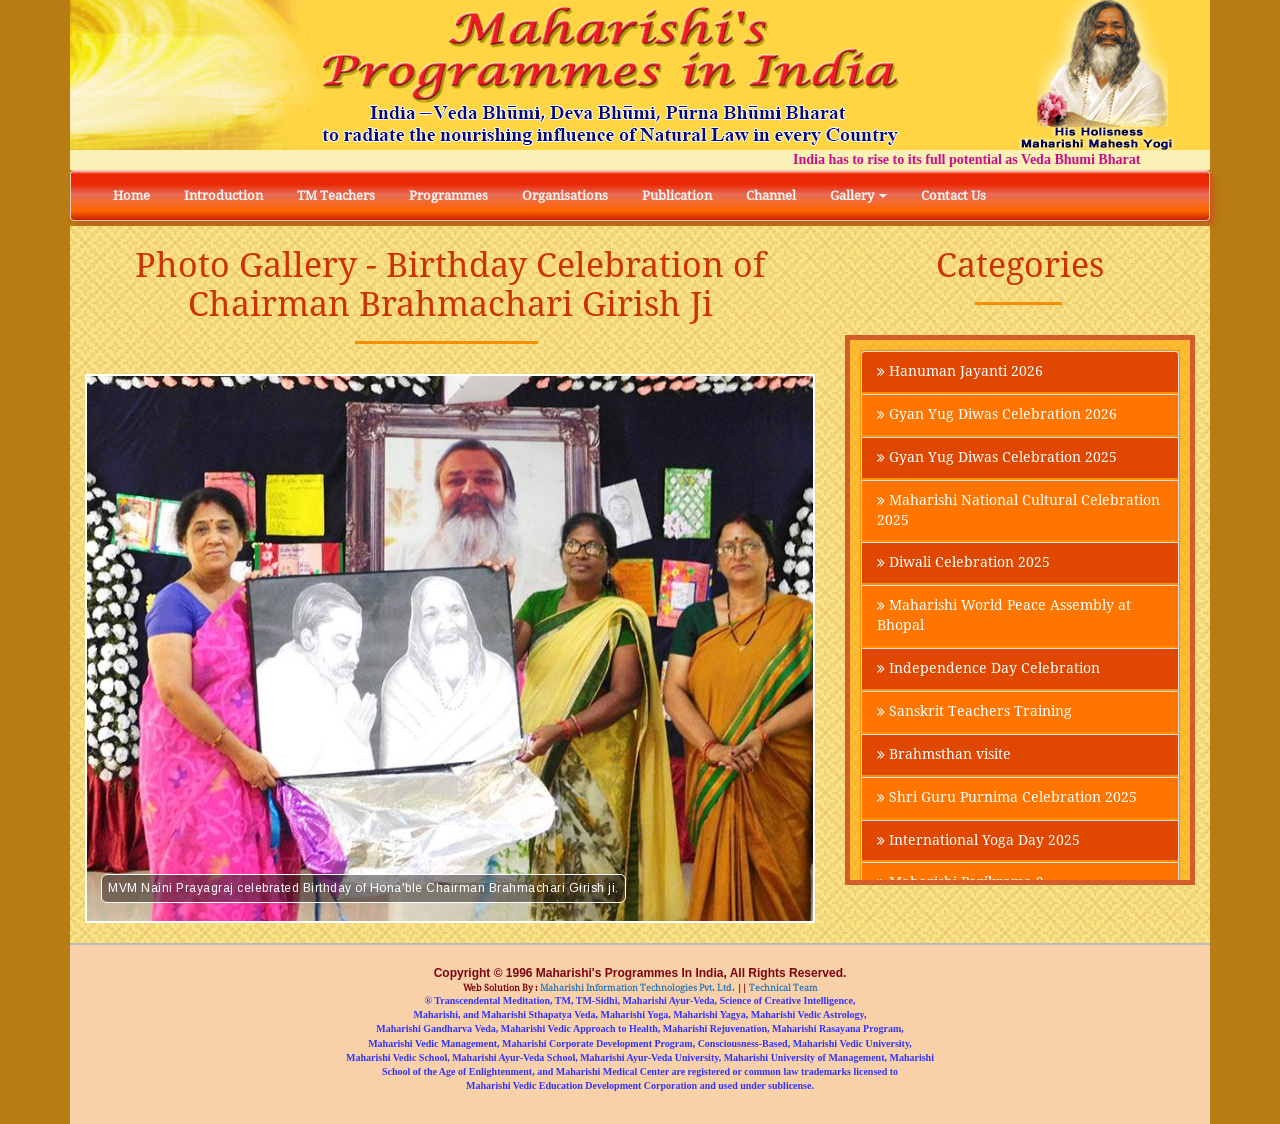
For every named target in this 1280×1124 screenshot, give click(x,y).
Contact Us (953, 195)
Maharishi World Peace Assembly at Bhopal (1004, 617)
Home (131, 195)
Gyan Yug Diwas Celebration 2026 (997, 415)
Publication (677, 195)
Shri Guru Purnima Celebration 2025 (1007, 799)
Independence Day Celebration (988, 670)
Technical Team (782, 988)
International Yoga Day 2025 (978, 842)
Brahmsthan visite (944, 756)
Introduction (223, 195)
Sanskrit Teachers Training (974, 713)
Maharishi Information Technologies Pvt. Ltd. (636, 988)
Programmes (448, 195)
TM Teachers (336, 195)
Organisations (565, 195)
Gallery (858, 195)
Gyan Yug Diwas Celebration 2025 (997, 458)
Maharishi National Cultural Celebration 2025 (1018, 511)
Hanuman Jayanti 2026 (960, 372)
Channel (771, 195)
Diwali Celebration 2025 (963, 564)
